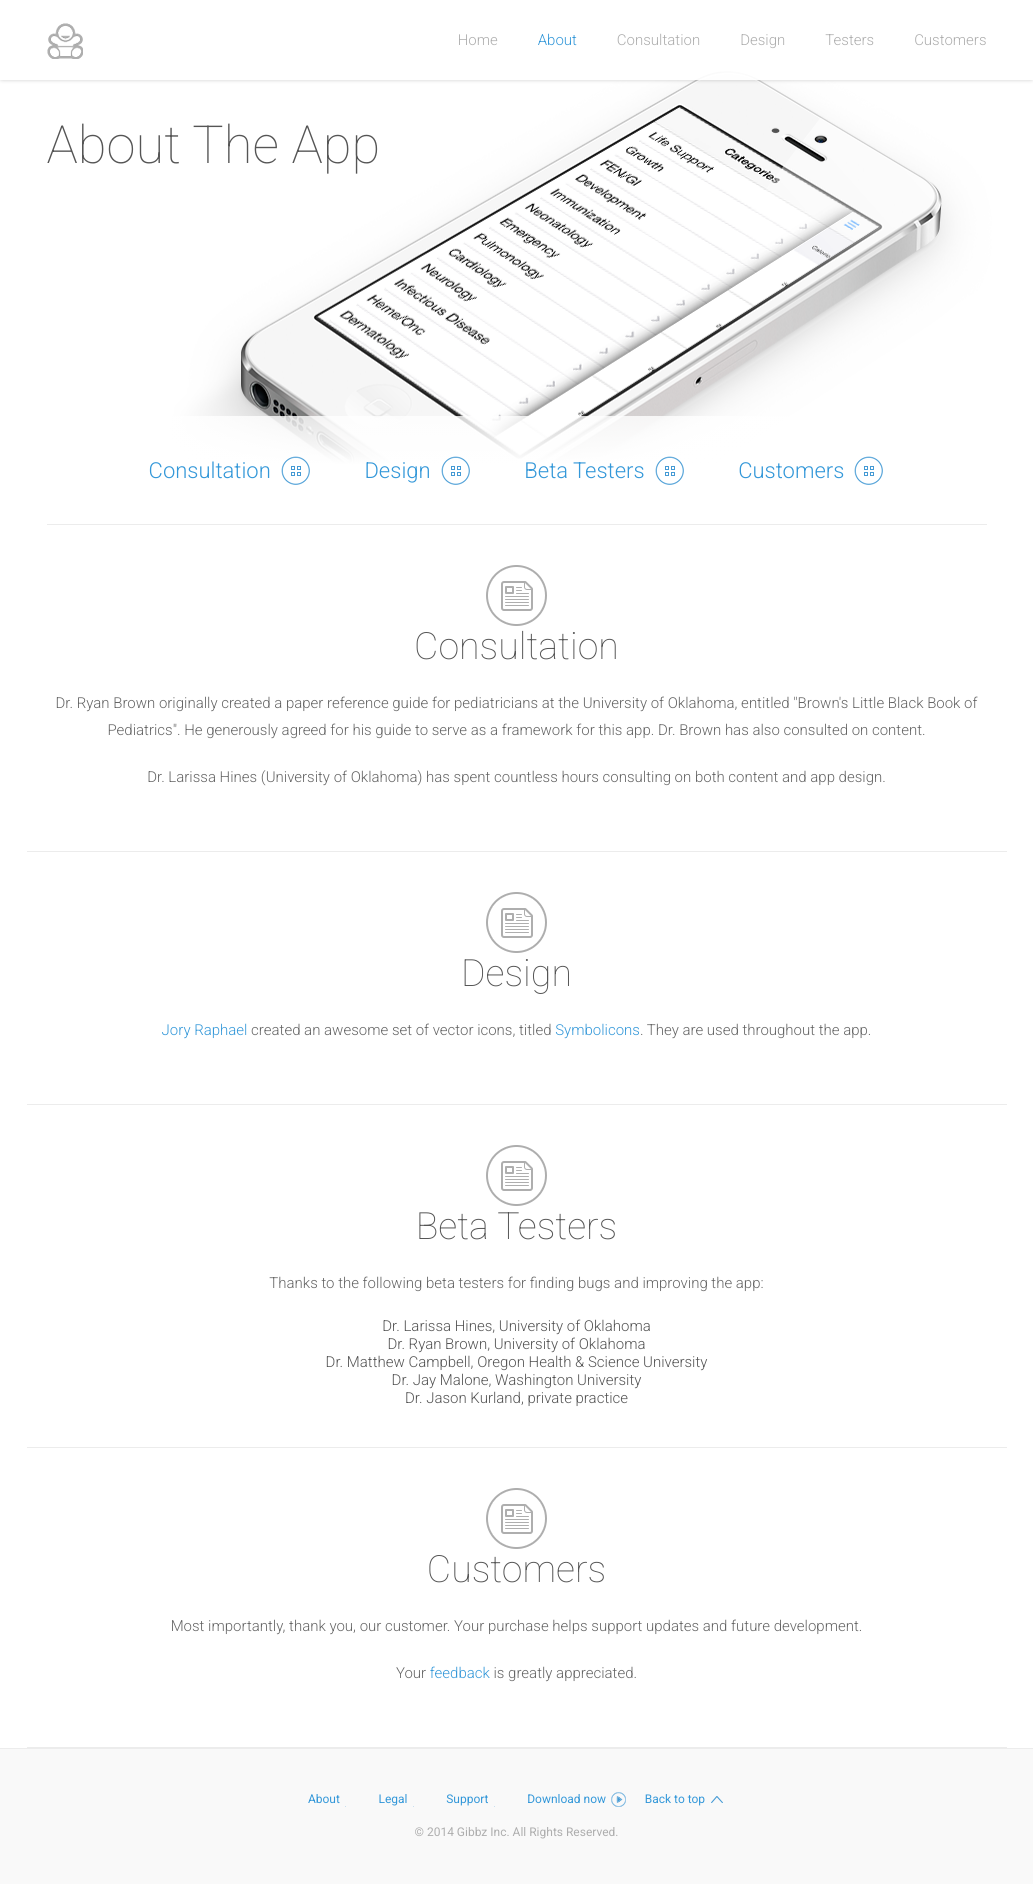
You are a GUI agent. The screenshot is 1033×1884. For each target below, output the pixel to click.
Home (478, 40)
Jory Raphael (205, 1030)
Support (477, 1799)
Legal (403, 1799)
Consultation (658, 40)
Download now (576, 1799)
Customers (950, 40)
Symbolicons (597, 1030)
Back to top (685, 1799)
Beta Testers (604, 470)
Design (762, 40)
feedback (460, 1673)
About (557, 40)
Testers (849, 40)
